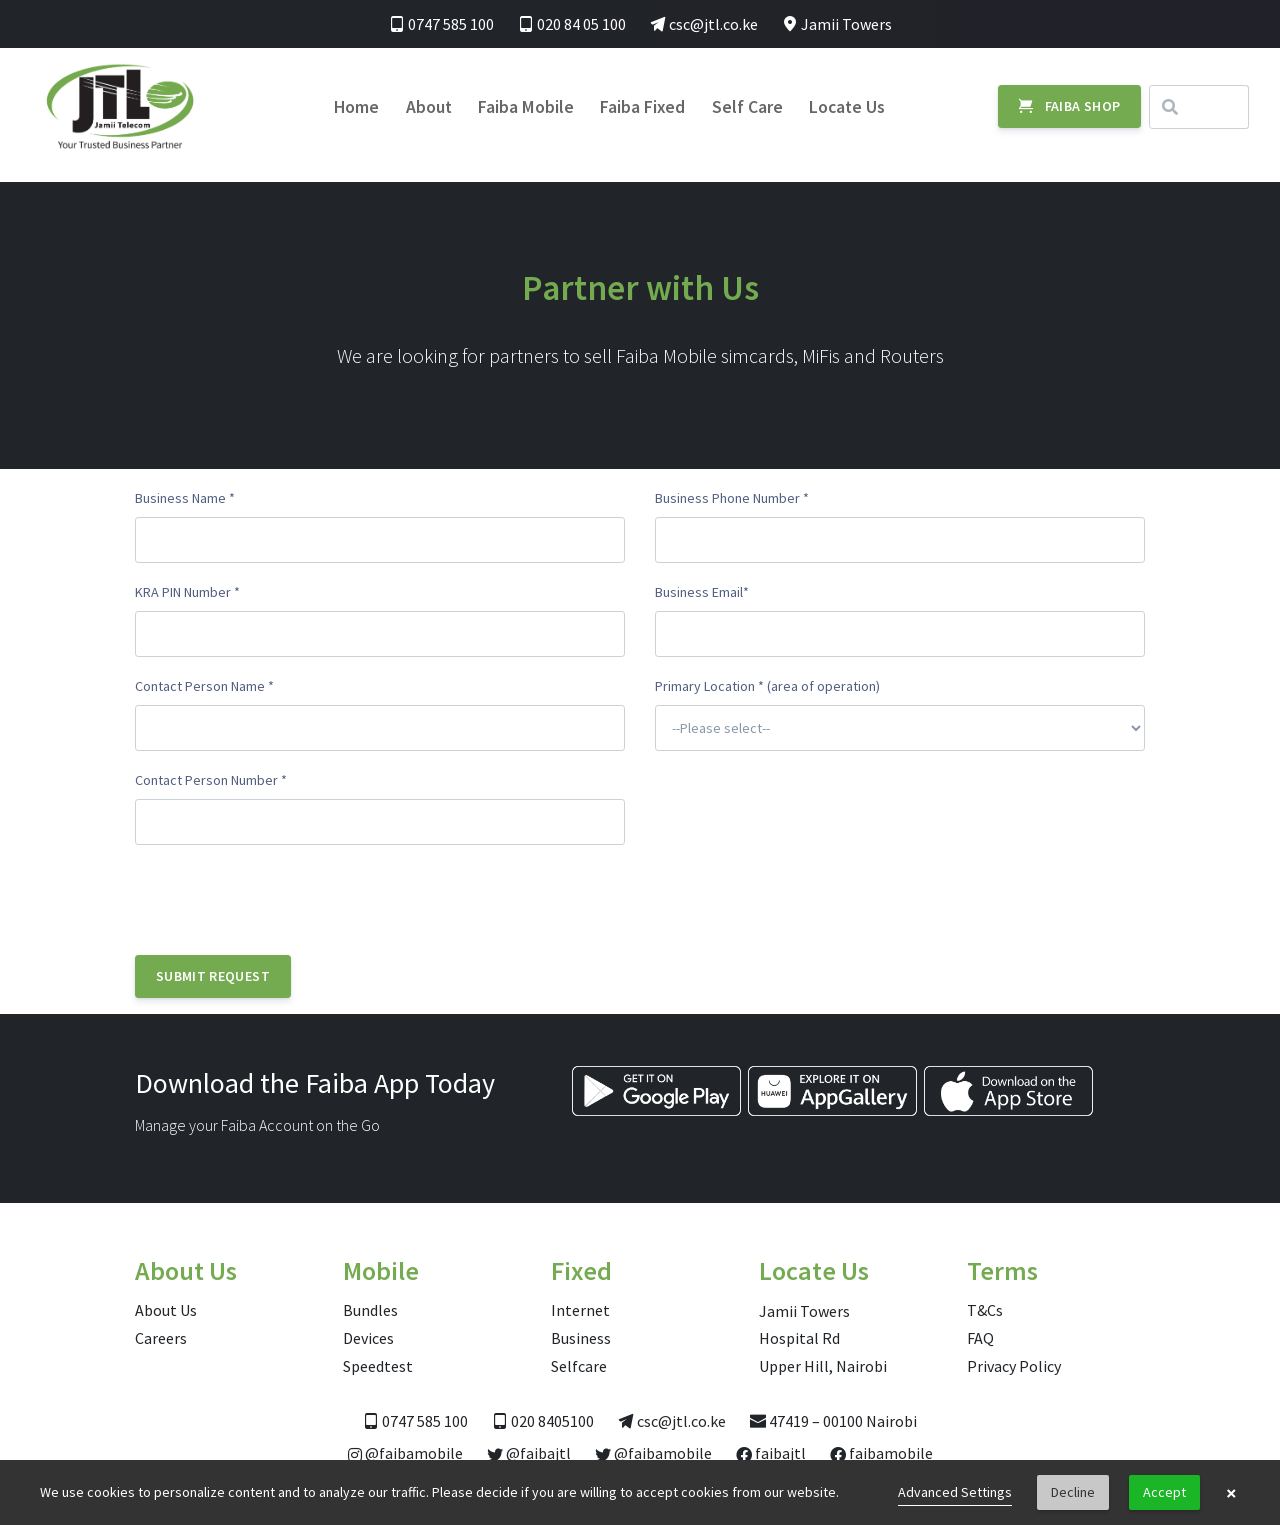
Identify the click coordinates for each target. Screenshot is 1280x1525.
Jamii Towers (837, 24)
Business (581, 1338)
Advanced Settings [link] (955, 1492)
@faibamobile (405, 1453)
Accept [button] (1164, 1492)
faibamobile (881, 1453)
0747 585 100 (441, 24)
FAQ (980, 1338)
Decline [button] (1073, 1492)
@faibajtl (529, 1453)
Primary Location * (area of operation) (767, 686)
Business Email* (702, 592)
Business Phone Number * (732, 498)
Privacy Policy (1014, 1366)
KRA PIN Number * (187, 592)
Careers (161, 1338)
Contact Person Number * (211, 780)
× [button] (1231, 1493)
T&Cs (985, 1310)
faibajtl (771, 1453)
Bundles (370, 1310)
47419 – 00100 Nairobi (833, 1421)
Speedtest (378, 1366)
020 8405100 (543, 1421)
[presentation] (287, 900)
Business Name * (185, 498)
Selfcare (579, 1366)
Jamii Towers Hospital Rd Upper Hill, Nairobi (823, 1338)
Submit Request (213, 976)
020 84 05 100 (572, 24)
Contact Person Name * (204, 686)
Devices (368, 1338)
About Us (166, 1310)
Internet (580, 1310)
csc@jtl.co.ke (704, 24)
